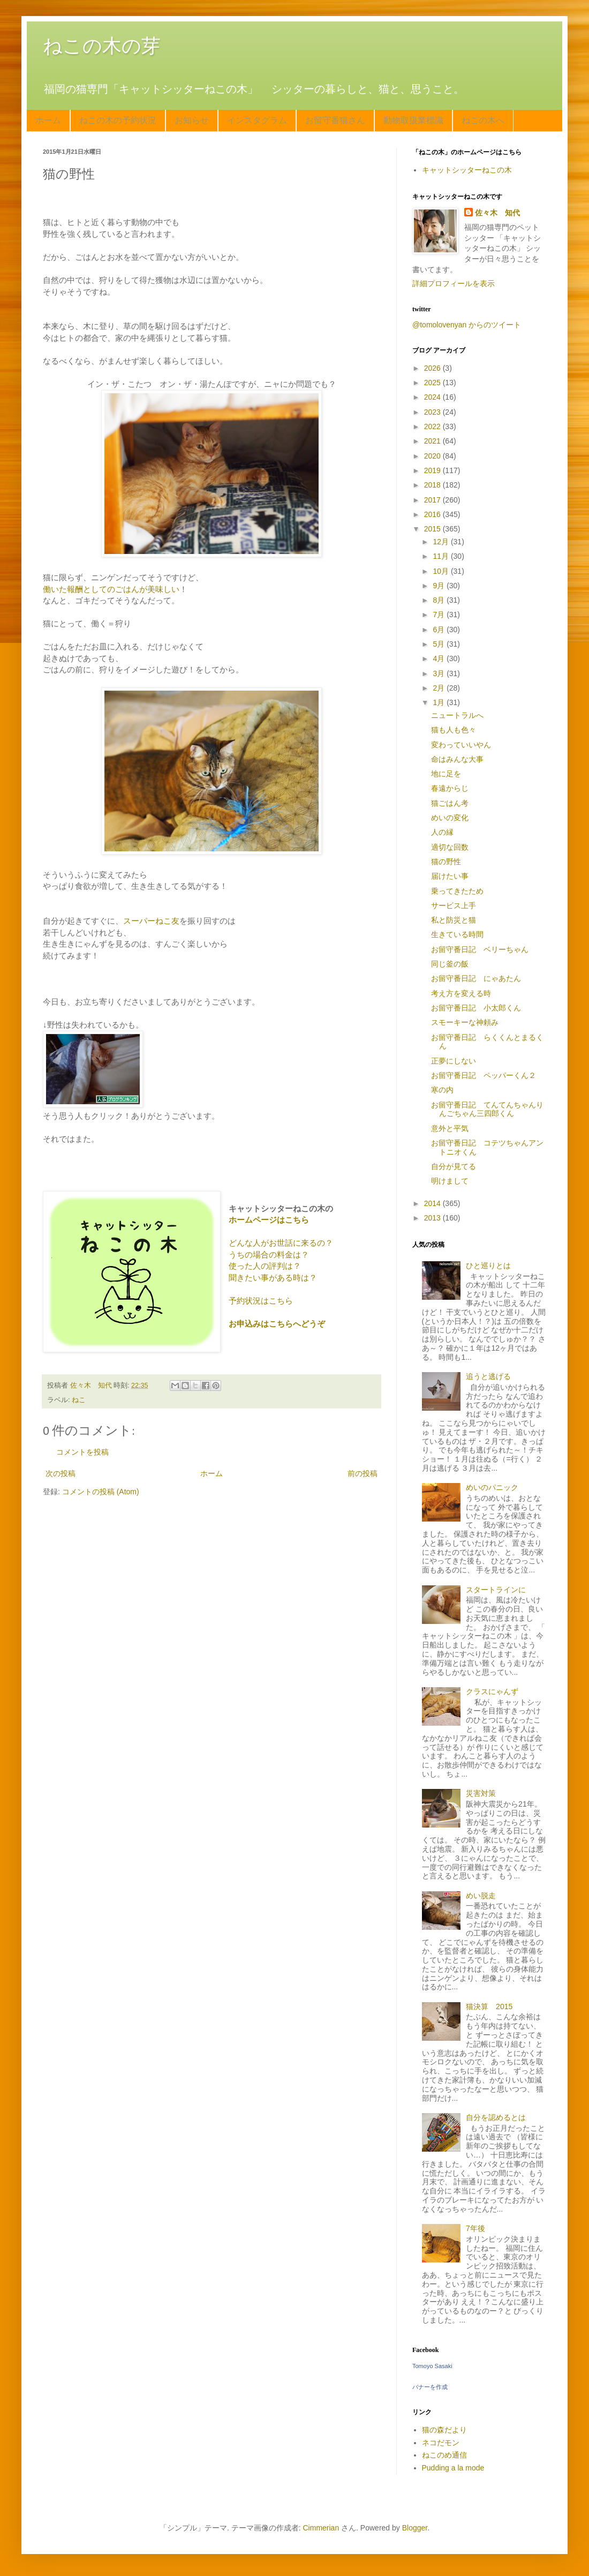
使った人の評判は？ (265, 1265)
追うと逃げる (488, 1376)
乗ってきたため (457, 891)
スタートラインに (496, 1589)
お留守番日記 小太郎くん (476, 1008)
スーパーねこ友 (151, 920)
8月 (440, 600)
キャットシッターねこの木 (467, 170)
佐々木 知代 (497, 212)
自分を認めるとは (496, 2117)
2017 (433, 500)
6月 (440, 629)
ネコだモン (440, 2442)
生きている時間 (457, 934)
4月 (440, 658)
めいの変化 (450, 817)
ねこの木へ (483, 120)
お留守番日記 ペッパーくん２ (483, 1075)
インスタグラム (257, 120)
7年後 (475, 2228)
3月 (440, 673)
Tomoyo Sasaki (432, 2366)
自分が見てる (453, 1166)
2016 (433, 514)
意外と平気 (450, 1128)
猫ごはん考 (450, 803)
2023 (433, 412)
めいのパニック (492, 1487)
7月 (440, 614)
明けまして (450, 1181)
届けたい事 (450, 876)
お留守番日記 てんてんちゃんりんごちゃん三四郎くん (487, 1109)
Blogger (414, 2527)
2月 (440, 688)
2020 (433, 456)
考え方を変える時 (461, 993)
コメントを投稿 (82, 1452)
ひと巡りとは (488, 1265)
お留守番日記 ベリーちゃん (479, 949)
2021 (433, 441)
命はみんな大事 (457, 759)
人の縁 (442, 832)
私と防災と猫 (453, 920)
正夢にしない (453, 1061)
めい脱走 (481, 1895)
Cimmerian (321, 2527)
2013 (433, 1218)
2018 (433, 485)
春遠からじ (450, 788)
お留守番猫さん (335, 120)
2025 (433, 382)
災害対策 (481, 1793)
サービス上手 (453, 905)
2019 (433, 470)
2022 (433, 426)
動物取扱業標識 (413, 120)
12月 (441, 541)
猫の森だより (444, 2429)
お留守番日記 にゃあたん (476, 978)
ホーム (48, 120)
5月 (440, 644)
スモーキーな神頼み (465, 1022)
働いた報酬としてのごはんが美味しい (111, 589)
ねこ (79, 1400)
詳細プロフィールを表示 (453, 283)
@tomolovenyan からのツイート (466, 324)
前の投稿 (362, 1473)
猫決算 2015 (489, 2006)
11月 (441, 556)
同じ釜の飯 (450, 964)
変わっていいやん (461, 744)
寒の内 (442, 1089)
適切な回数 (450, 847)
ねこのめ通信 (444, 2455)
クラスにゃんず (492, 1691)
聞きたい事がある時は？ (273, 1277)
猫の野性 (446, 861)
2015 (433, 529)
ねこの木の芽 (102, 46)
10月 (441, 571)
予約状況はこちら (261, 1300)
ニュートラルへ (457, 715)
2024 (433, 397)
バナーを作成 (430, 2387)
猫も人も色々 (453, 729)
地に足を (446, 773)
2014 (433, 1203)
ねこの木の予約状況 (117, 120)
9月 (440, 585)
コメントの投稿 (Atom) (100, 1491)
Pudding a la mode (453, 2467)
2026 (433, 368)
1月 (440, 702)
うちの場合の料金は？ (269, 1254)
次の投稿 (60, 1473)
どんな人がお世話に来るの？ (281, 1242)
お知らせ (192, 120)
